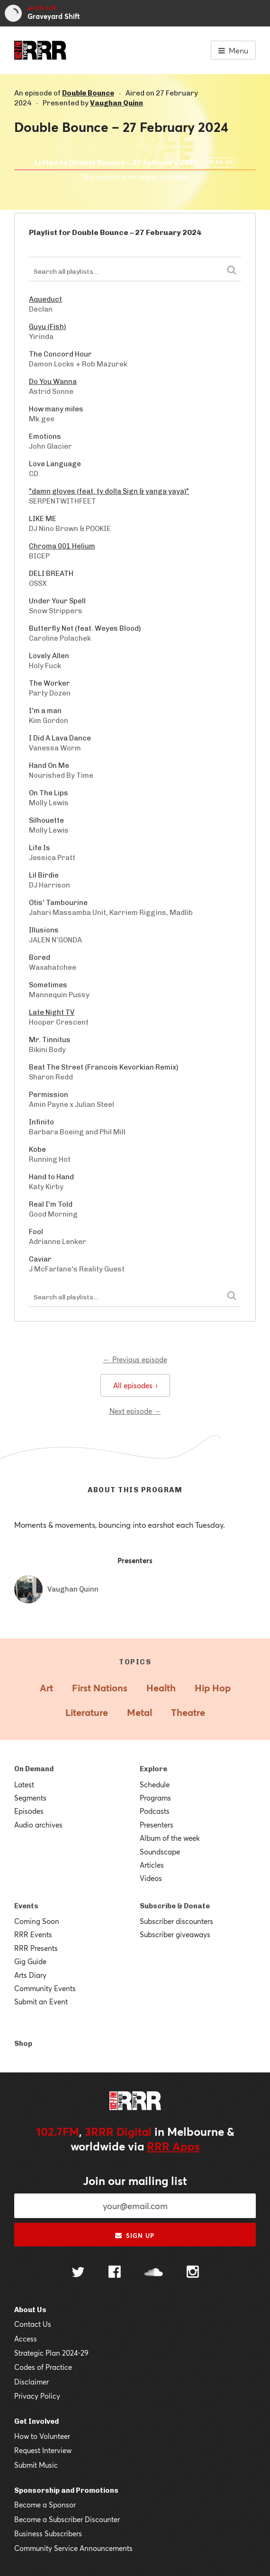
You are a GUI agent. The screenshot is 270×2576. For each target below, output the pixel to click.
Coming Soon (36, 1921)
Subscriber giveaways (175, 1934)
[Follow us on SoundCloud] (153, 2273)
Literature (86, 1712)
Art (46, 1687)
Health (161, 1687)
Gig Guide (30, 1961)
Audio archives (38, 1824)
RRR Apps (173, 2146)
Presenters (156, 1824)
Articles (152, 1865)
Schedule (155, 1784)
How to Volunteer (42, 2436)
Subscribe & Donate (175, 1906)
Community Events (45, 1988)
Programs (155, 1797)
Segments (30, 1797)
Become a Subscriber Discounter (67, 2519)
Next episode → (135, 1411)
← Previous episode (135, 1359)
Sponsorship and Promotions (66, 2490)
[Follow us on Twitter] (78, 2273)
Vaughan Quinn (116, 103)
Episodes (29, 1811)
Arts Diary (30, 1975)
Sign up (134, 2235)
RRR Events (33, 1934)
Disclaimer (31, 2381)
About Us (30, 2310)
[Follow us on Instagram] (193, 2272)
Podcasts (155, 1811)
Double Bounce (88, 93)
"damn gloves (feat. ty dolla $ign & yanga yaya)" (109, 491)
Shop (23, 2043)
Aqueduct (45, 299)
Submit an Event (41, 2001)
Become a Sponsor (45, 2504)
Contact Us (32, 2324)
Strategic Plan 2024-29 (51, 2353)
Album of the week (170, 1838)
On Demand (34, 1769)
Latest (24, 1784)
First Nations (99, 1687)
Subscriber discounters (176, 1921)
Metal (139, 1712)
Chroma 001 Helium (62, 546)
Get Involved (36, 2421)
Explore (153, 1769)
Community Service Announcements (73, 2548)
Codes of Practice (43, 2367)
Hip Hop (213, 1687)
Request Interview (43, 2450)
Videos (151, 1878)
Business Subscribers (48, 2533)
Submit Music (36, 2465)
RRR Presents (36, 1948)
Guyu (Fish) (47, 326)
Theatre (188, 1712)
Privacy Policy (37, 2396)
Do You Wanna (53, 381)
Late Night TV (51, 1012)
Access (25, 2338)
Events (26, 1906)
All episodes (135, 1385)
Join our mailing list (135, 2180)
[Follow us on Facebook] (114, 2272)
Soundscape (160, 1851)
